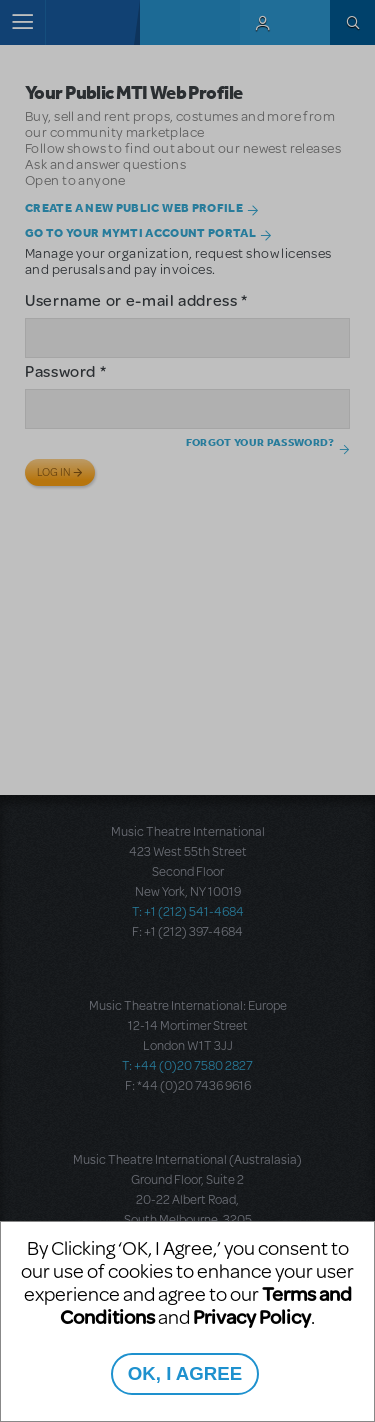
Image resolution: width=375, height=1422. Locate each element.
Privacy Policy (252, 1316)
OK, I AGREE (185, 1373)
